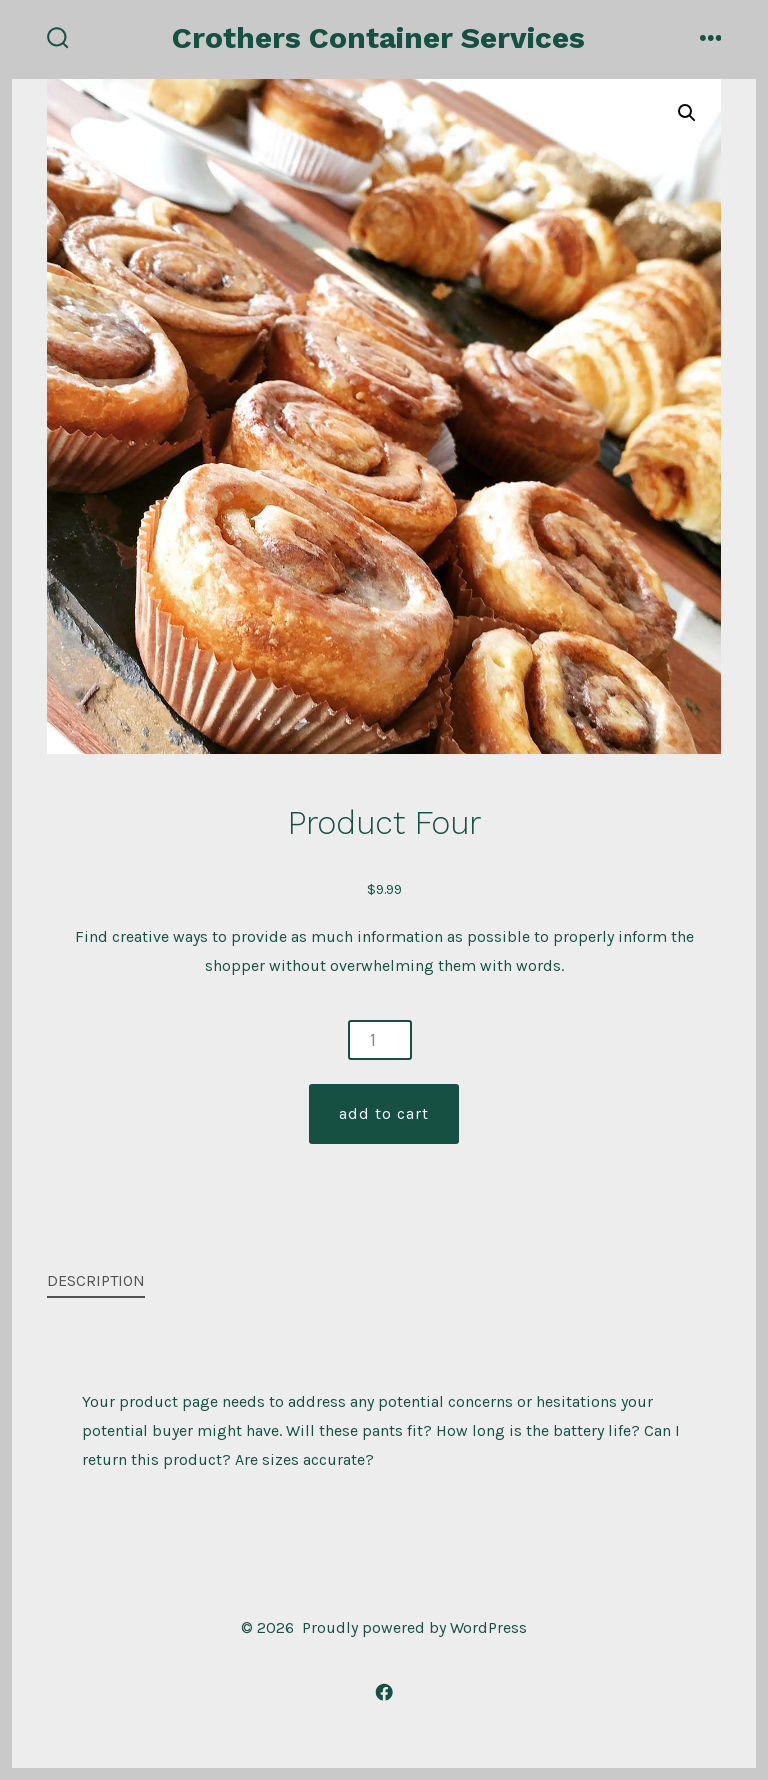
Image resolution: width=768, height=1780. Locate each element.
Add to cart (384, 1113)
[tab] (368, 1282)
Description (96, 1280)
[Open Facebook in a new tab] (384, 1692)
